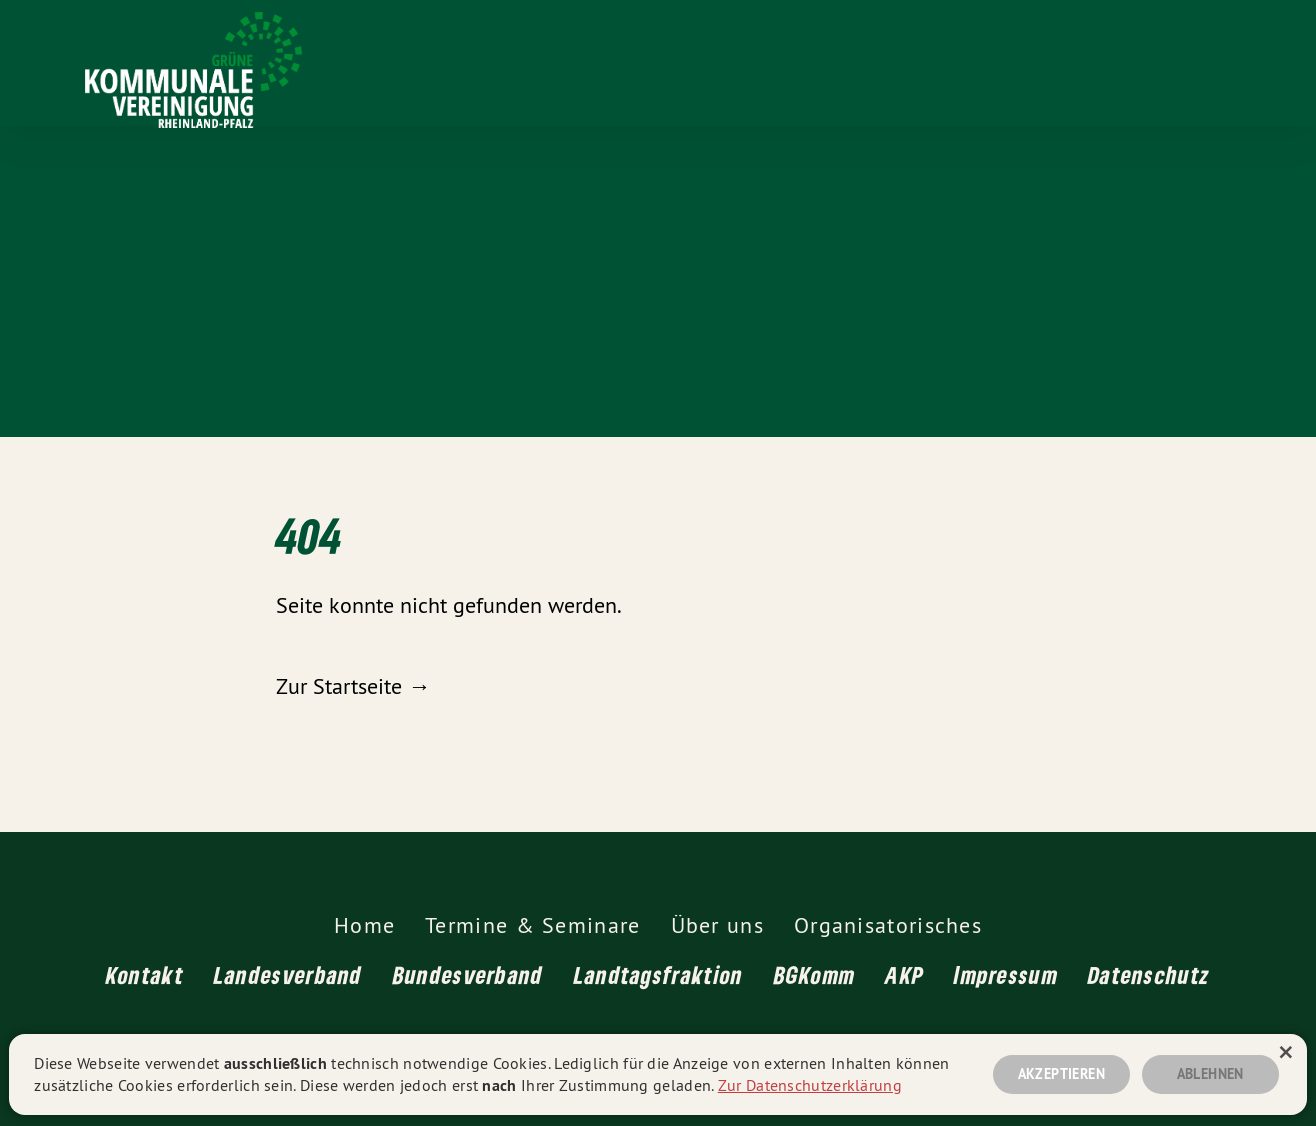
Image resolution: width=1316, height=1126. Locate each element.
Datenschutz (1149, 974)
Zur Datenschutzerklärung (810, 1085)
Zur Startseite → (353, 686)
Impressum (1006, 974)
